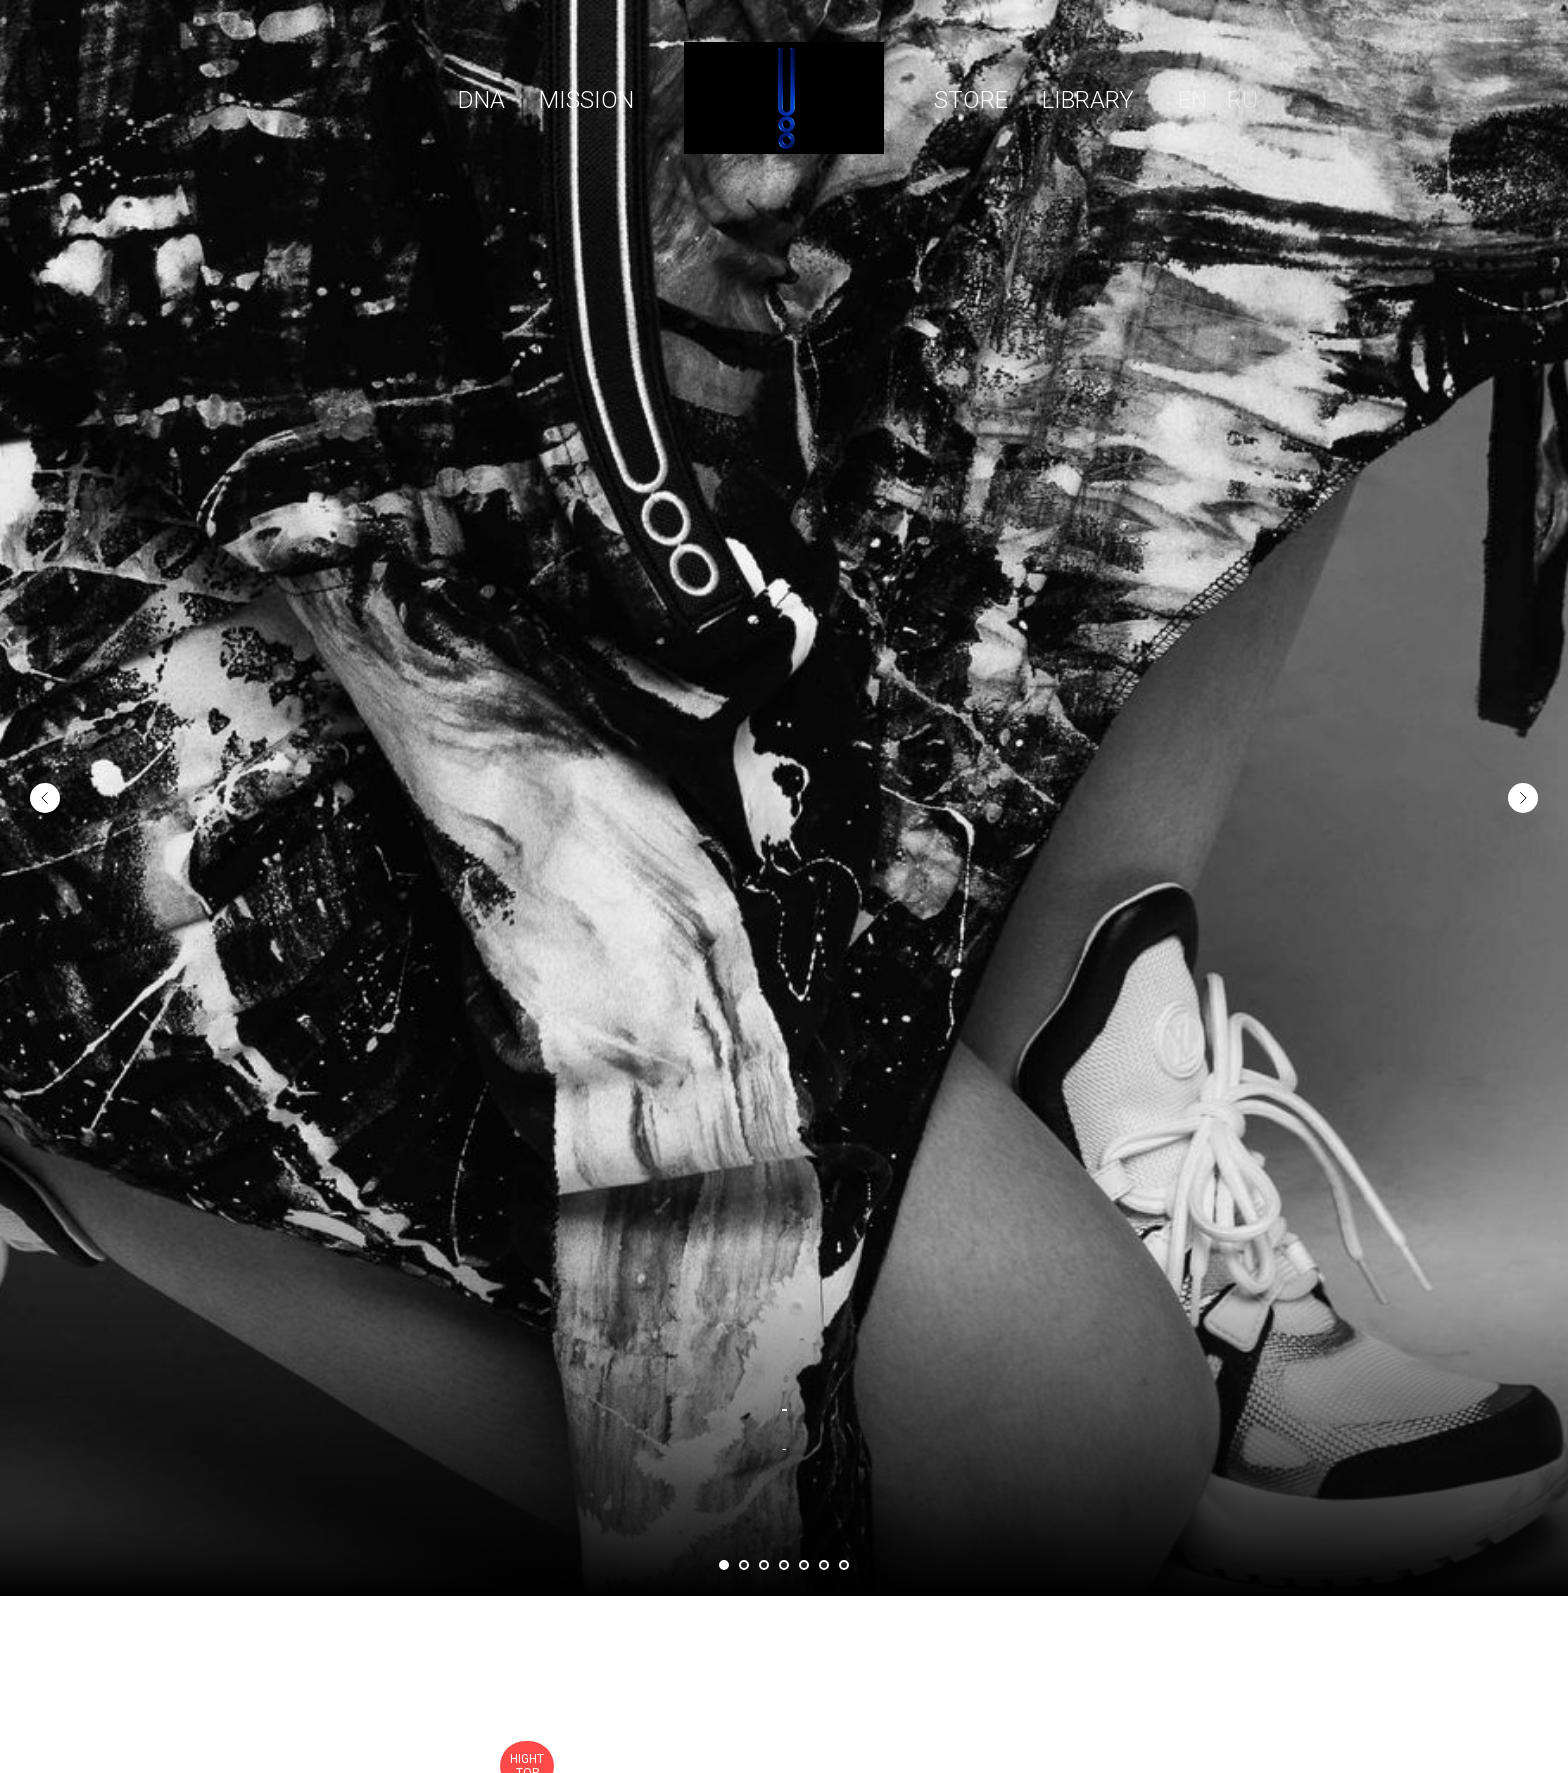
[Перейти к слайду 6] (824, 1565)
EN (1192, 100)
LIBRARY (1088, 100)
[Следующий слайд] (1523, 750)
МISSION (586, 100)
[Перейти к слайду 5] (804, 1565)
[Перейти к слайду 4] (784, 1565)
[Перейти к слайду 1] (724, 1565)
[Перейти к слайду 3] (764, 1565)
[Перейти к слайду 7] (844, 1565)
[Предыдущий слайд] (45, 750)
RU (1242, 100)
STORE (971, 100)
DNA (481, 100)
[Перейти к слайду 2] (744, 1565)
